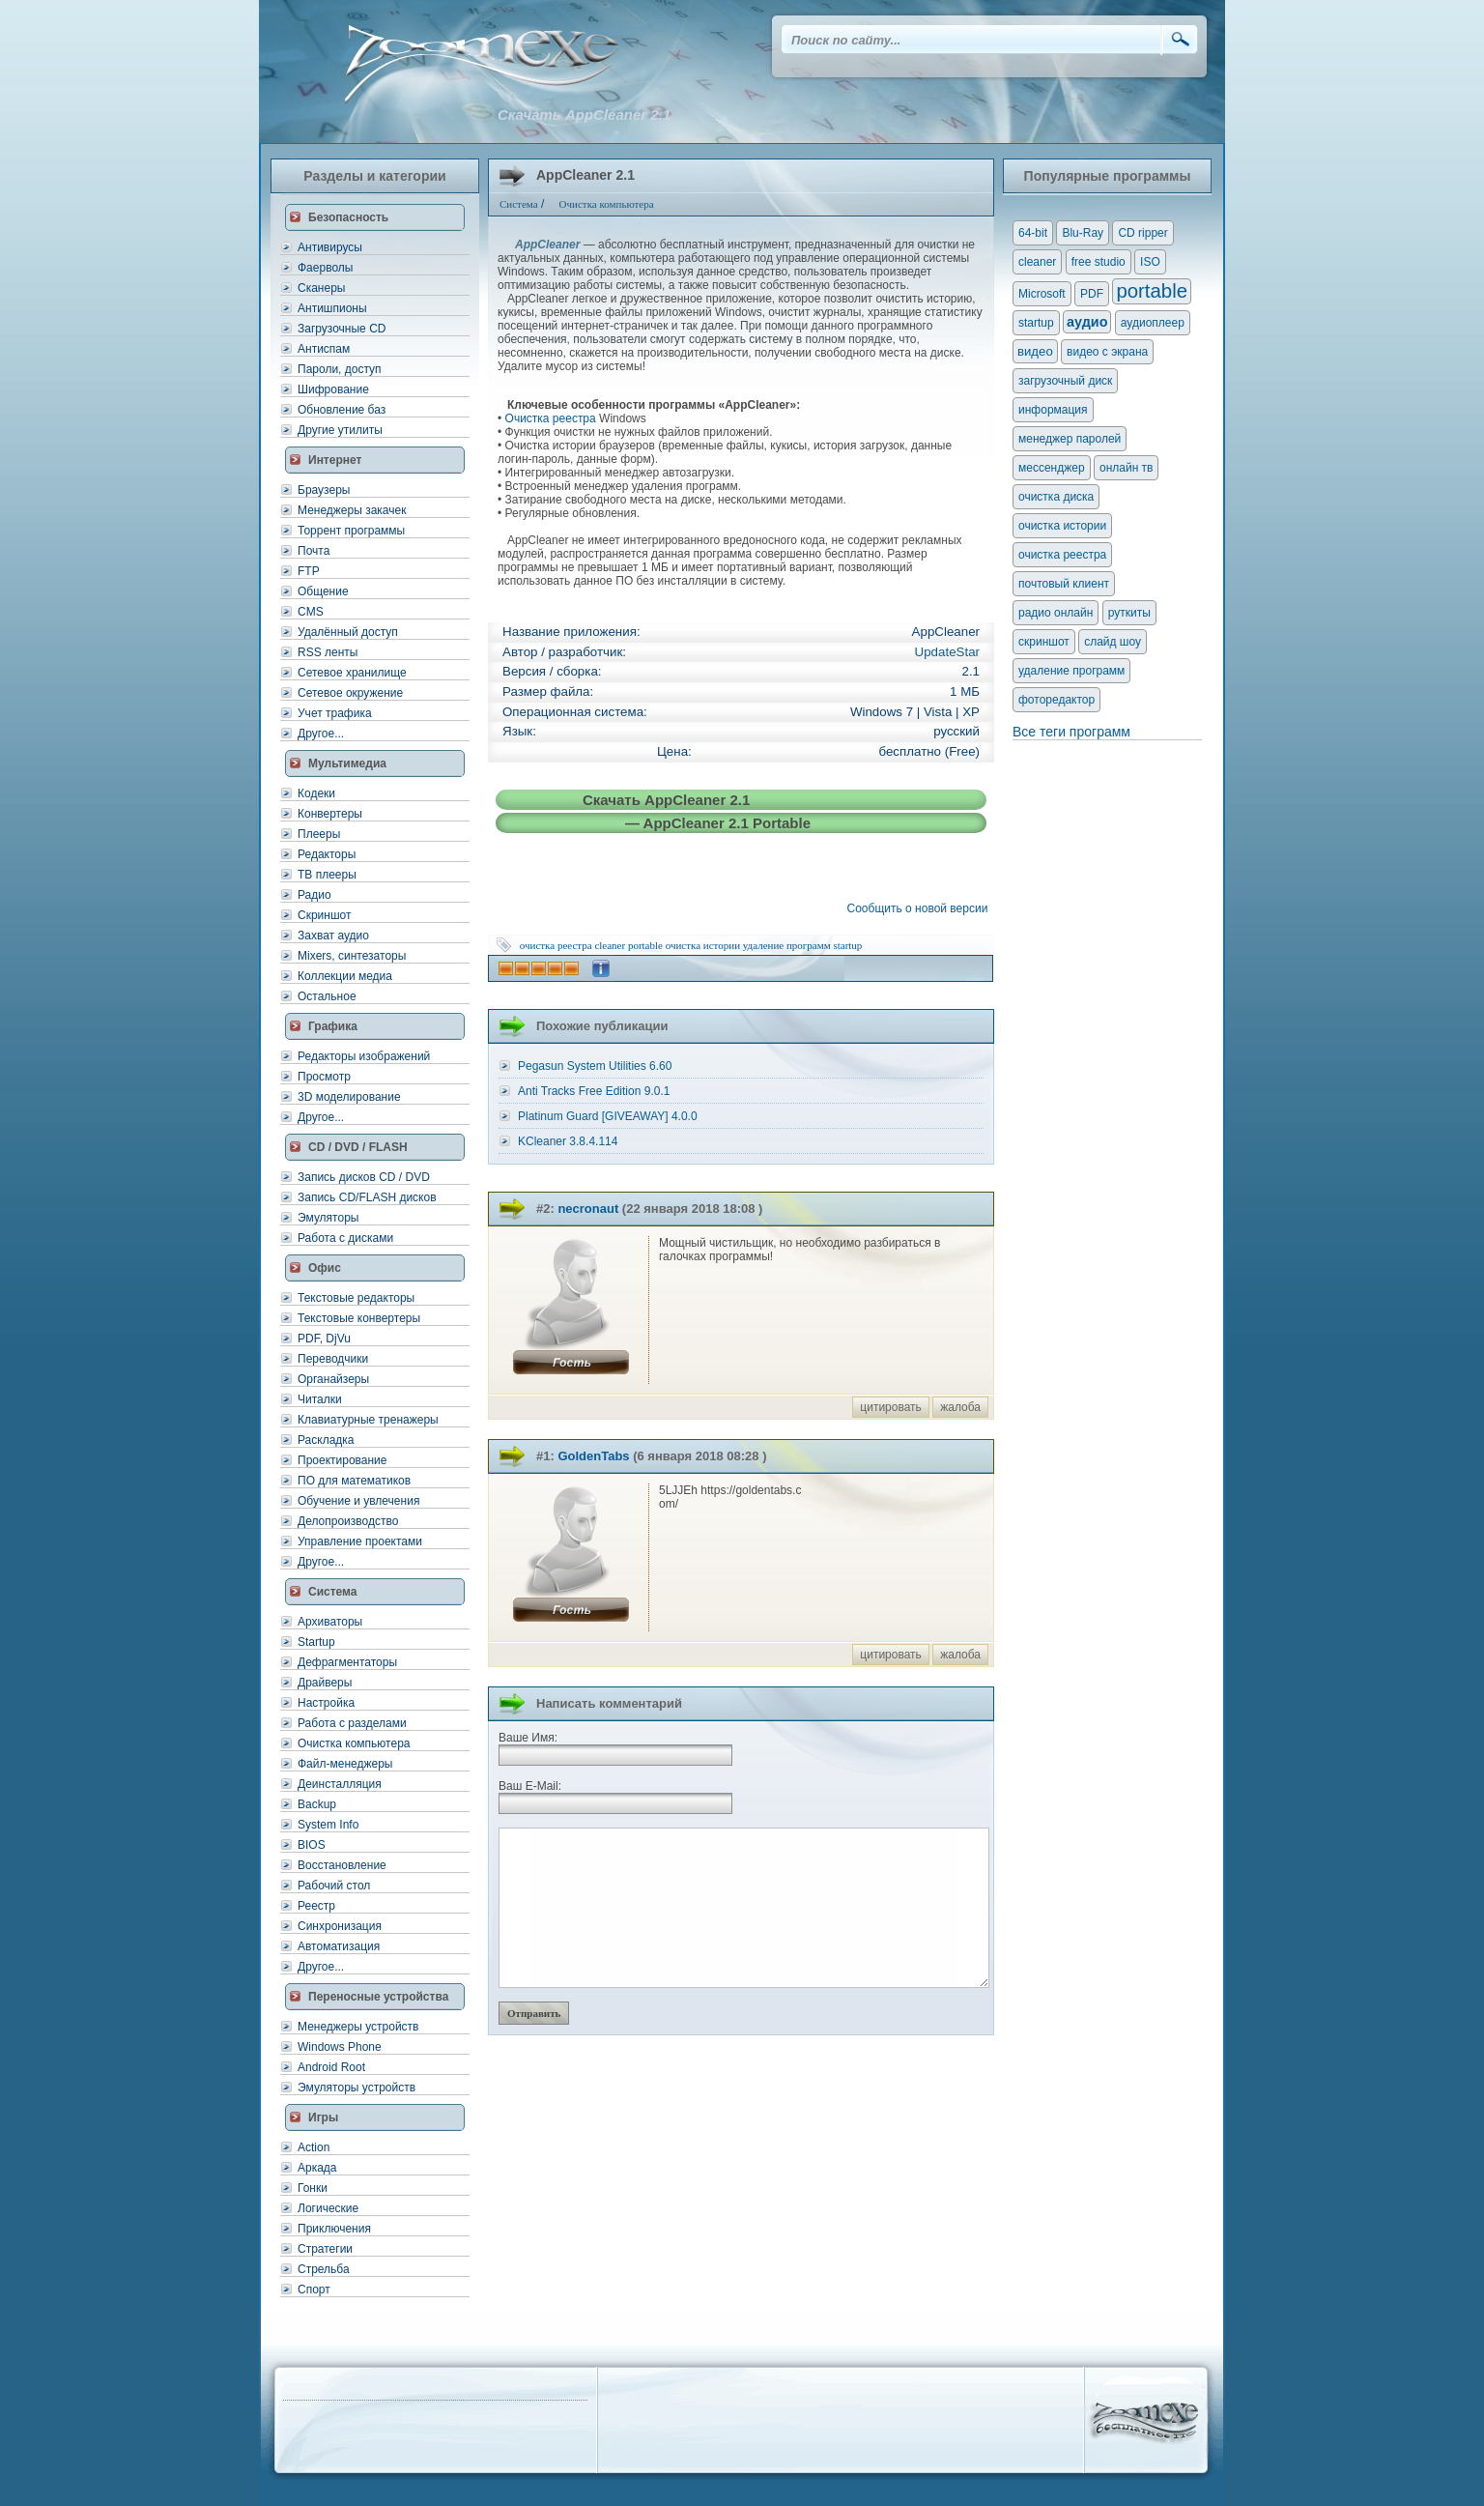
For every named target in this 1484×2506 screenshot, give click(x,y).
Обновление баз (341, 410)
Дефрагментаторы (347, 1662)
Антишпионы (332, 308)
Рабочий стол (334, 1885)
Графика (332, 1026)
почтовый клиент (1063, 583)
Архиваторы (330, 1621)
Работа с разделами (352, 1723)
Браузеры (324, 490)
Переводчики (333, 1359)
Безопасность (348, 217)
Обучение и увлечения (358, 1501)
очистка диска (1056, 497)
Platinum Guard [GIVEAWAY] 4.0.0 (608, 1116)
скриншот (1044, 641)
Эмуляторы (328, 1217)
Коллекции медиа (345, 976)
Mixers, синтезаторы (352, 956)
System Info (328, 1824)
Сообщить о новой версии (920, 908)
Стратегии (325, 2249)
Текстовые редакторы (356, 1298)
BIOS (312, 1845)
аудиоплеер (1152, 323)
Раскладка (326, 1440)
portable (645, 945)
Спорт (314, 2289)
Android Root (331, 2067)
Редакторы (327, 854)
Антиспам (324, 349)
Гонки (313, 2188)
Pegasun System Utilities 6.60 (594, 1066)
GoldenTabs (593, 1456)
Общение (323, 591)
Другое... (321, 733)
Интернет (334, 460)
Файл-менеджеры (345, 1764)
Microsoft (1042, 294)
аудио (1087, 322)
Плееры (319, 834)
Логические (328, 2208)
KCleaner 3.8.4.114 (567, 1141)
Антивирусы (330, 247)
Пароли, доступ (340, 369)
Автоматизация (339, 1946)
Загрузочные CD (341, 328)
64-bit (1032, 233)
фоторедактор (1056, 699)
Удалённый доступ (348, 632)
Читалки (320, 1399)
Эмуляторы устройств (356, 2087)
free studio (1098, 262)
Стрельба (324, 2269)
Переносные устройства (378, 1996)
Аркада (317, 2168)
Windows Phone (340, 2047)
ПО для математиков (354, 1480)
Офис (324, 1268)
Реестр (316, 1906)
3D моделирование (349, 1097)
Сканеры (321, 288)
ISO (1150, 262)
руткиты (1129, 612)
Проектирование (342, 1460)
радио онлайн (1055, 612)
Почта (313, 551)
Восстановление (342, 1865)
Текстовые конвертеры (359, 1318)
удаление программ (787, 945)
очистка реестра (556, 945)
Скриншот (324, 915)
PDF (1091, 294)
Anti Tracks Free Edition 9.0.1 (594, 1091)
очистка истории (703, 945)
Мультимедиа (347, 763)
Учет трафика (335, 713)
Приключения (334, 2228)
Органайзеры (333, 1379)
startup (847, 945)
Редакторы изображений (364, 1056)
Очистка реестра (550, 418)
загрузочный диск (1065, 381)
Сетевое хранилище (352, 672)
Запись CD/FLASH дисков (367, 1197)
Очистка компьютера (354, 1743)
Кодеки (316, 793)
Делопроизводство (348, 1521)
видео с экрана (1107, 352)
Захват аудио (333, 935)
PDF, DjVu (324, 1338)
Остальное (327, 996)
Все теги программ (1071, 731)
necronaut (587, 1208)
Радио (314, 895)
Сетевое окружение (350, 693)
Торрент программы (351, 530)
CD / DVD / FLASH (358, 1147)
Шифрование (333, 389)
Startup (316, 1642)
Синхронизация (340, 1926)
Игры (323, 2117)
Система (332, 1592)
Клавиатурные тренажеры (368, 1419)
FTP (309, 571)
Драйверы (325, 1682)
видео (1035, 351)
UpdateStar (947, 652)
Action (313, 2147)
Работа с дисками (345, 1238)
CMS (311, 612)
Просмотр (324, 1076)
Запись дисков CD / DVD (364, 1177)
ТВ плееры (327, 874)
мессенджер (1051, 468)
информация (1053, 410)
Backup (317, 1804)
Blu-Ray (1082, 233)
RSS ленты (327, 652)
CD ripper (1142, 233)
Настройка (326, 1703)
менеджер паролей (1069, 439)
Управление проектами (360, 1541)
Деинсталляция (340, 1784)
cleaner (609, 945)
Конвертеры (330, 814)
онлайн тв (1126, 468)
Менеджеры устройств (358, 2026)
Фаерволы (325, 267)
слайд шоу (1112, 641)
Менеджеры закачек (352, 510)
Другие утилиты (340, 430)
